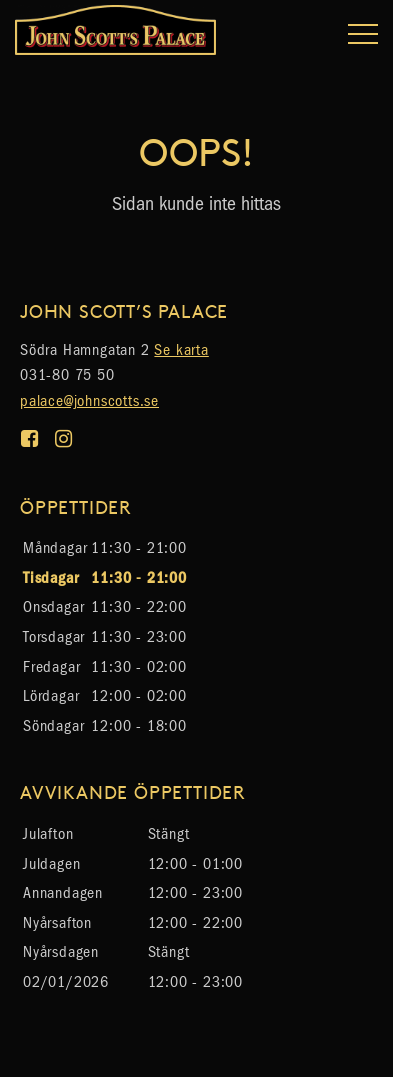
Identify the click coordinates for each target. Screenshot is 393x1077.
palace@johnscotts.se (89, 400)
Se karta (181, 349)
